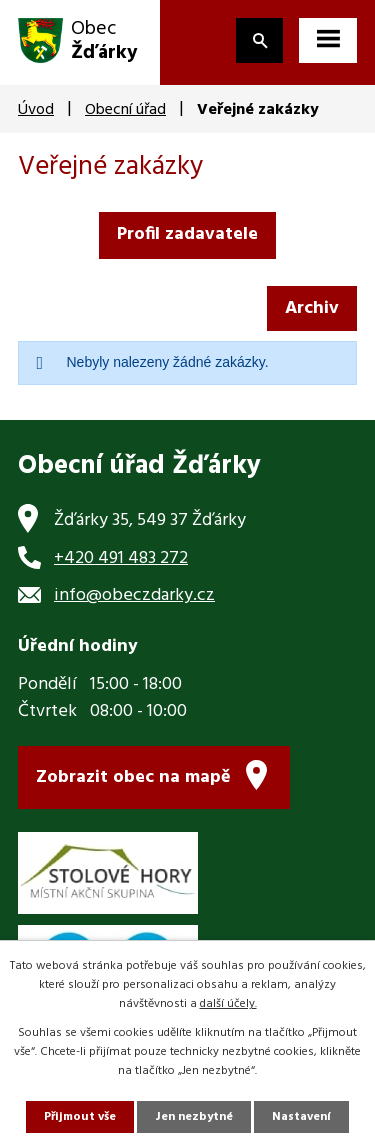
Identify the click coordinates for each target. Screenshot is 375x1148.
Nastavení (301, 1117)
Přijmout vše (80, 1117)
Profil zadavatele (187, 234)
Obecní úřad (125, 110)
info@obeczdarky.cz (134, 595)
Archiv (312, 308)
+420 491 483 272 (121, 558)
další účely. (228, 1004)
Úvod (36, 110)
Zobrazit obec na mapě (133, 777)
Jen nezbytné (194, 1117)
